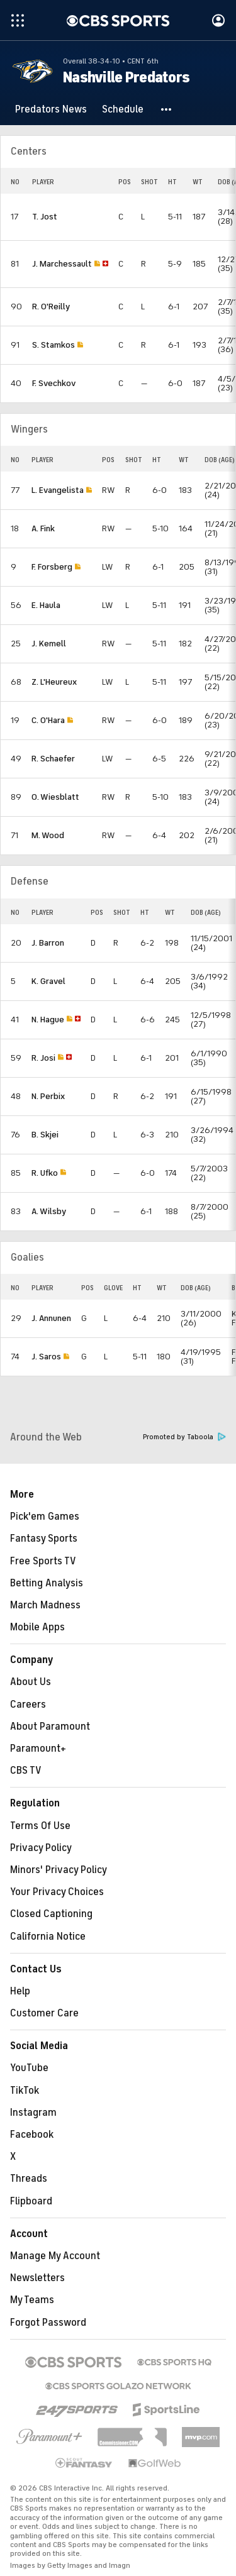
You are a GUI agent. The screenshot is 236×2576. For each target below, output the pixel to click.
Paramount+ (38, 1748)
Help (20, 1991)
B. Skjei (45, 1134)
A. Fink (43, 528)
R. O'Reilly (51, 306)
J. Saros (46, 1356)
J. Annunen (51, 1318)
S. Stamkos (53, 345)
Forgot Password (48, 2322)
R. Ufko (44, 1173)
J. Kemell (48, 643)
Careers (28, 1704)
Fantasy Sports (43, 1538)
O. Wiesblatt (55, 797)
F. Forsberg (51, 566)
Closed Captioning (51, 1914)
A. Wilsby (48, 1211)
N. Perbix (48, 1096)
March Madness (45, 1605)
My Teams (32, 2300)
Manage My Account (55, 2256)
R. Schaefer (53, 758)
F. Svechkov (54, 383)
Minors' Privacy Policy (58, 1870)
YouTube (29, 2068)
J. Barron (47, 942)
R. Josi (43, 1058)
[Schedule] (122, 109)
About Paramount (50, 1726)
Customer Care (44, 2013)
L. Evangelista (57, 490)
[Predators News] (51, 109)
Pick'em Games (44, 1516)
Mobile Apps (37, 1627)
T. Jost (44, 216)
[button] (167, 109)
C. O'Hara (48, 720)
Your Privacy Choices (57, 1892)
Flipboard (31, 2201)
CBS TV (26, 1770)
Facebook (31, 2134)
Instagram (33, 2112)
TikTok (24, 2090)
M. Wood (47, 835)
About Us (30, 1682)
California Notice (48, 1936)
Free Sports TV (43, 1561)
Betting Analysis (46, 1583)
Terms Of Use (40, 1826)
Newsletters (37, 2278)
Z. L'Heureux (54, 682)
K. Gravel (48, 981)
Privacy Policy (41, 1848)
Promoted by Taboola (184, 1437)
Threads (28, 2178)
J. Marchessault (62, 263)
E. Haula (45, 605)
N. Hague (47, 1019)
